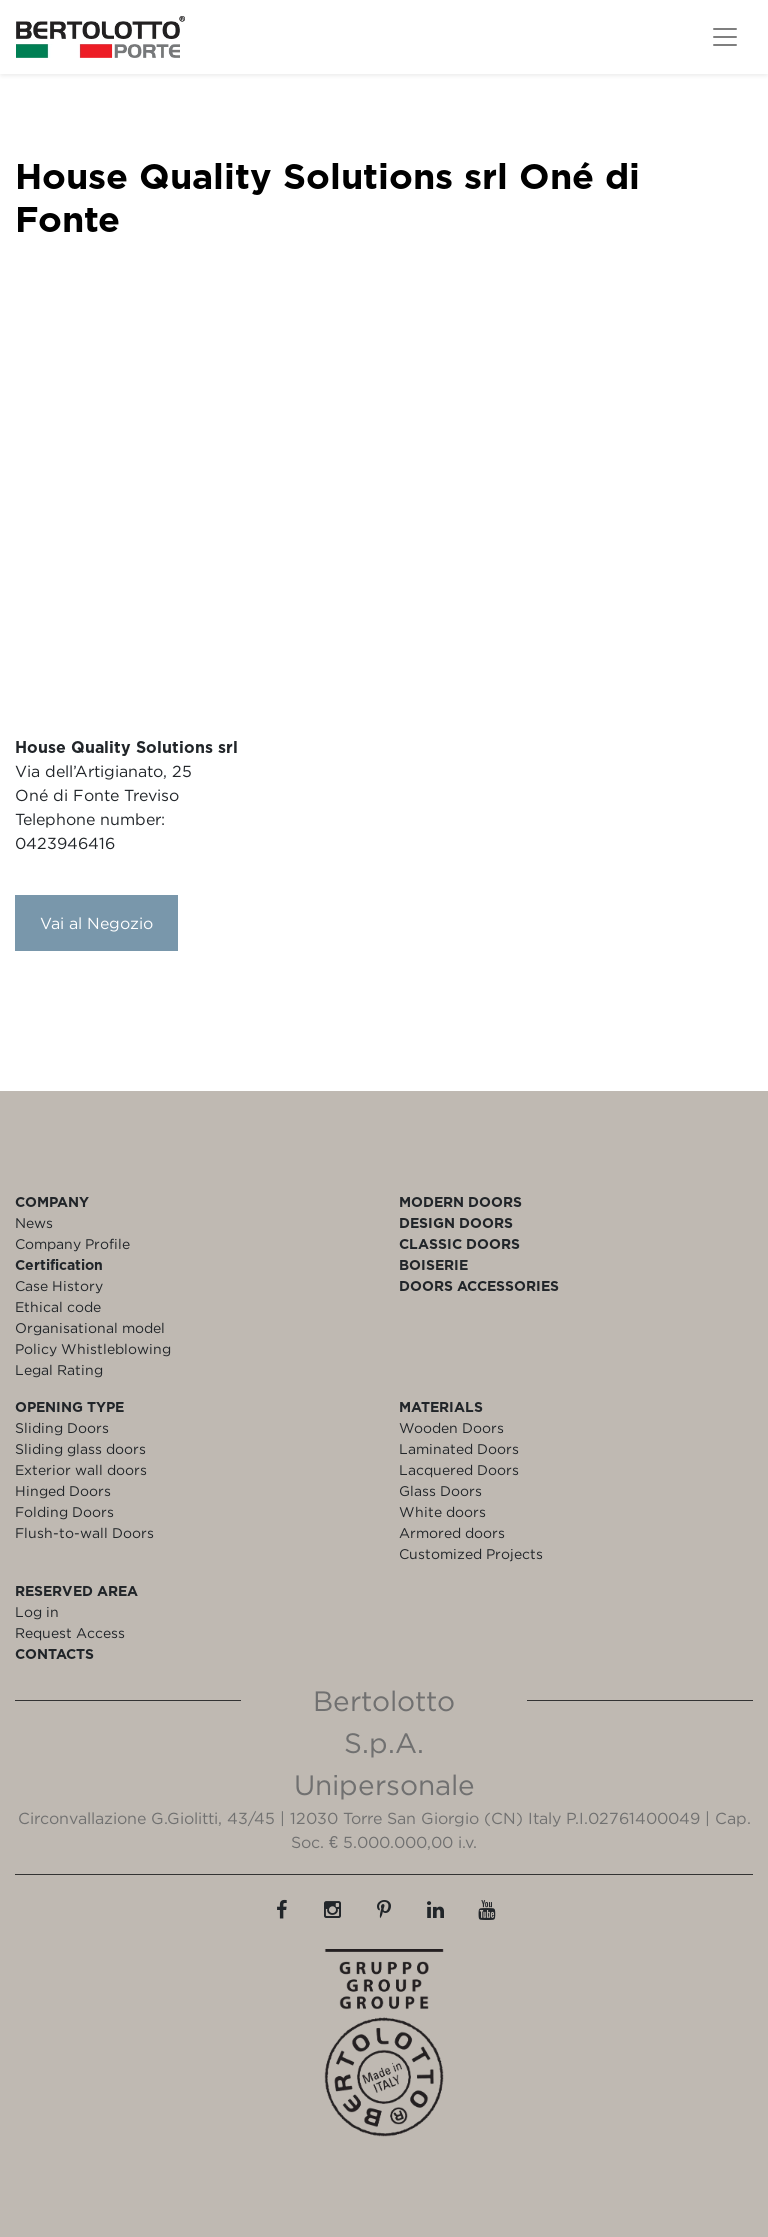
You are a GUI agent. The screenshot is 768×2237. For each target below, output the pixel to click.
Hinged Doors (63, 1490)
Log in (37, 1611)
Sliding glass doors (80, 1448)
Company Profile (72, 1243)
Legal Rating (59, 1369)
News (34, 1222)
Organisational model (90, 1327)
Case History (59, 1285)
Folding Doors (64, 1511)
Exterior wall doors (81, 1469)
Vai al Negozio (96, 923)
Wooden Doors (451, 1427)
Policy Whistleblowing (93, 1348)
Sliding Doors (62, 1427)
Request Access (70, 1632)
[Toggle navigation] (725, 37)
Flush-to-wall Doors (84, 1532)
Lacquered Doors (459, 1469)
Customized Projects (471, 1553)
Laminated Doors (459, 1448)
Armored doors (452, 1532)
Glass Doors (440, 1490)
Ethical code (58, 1306)
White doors (442, 1511)
